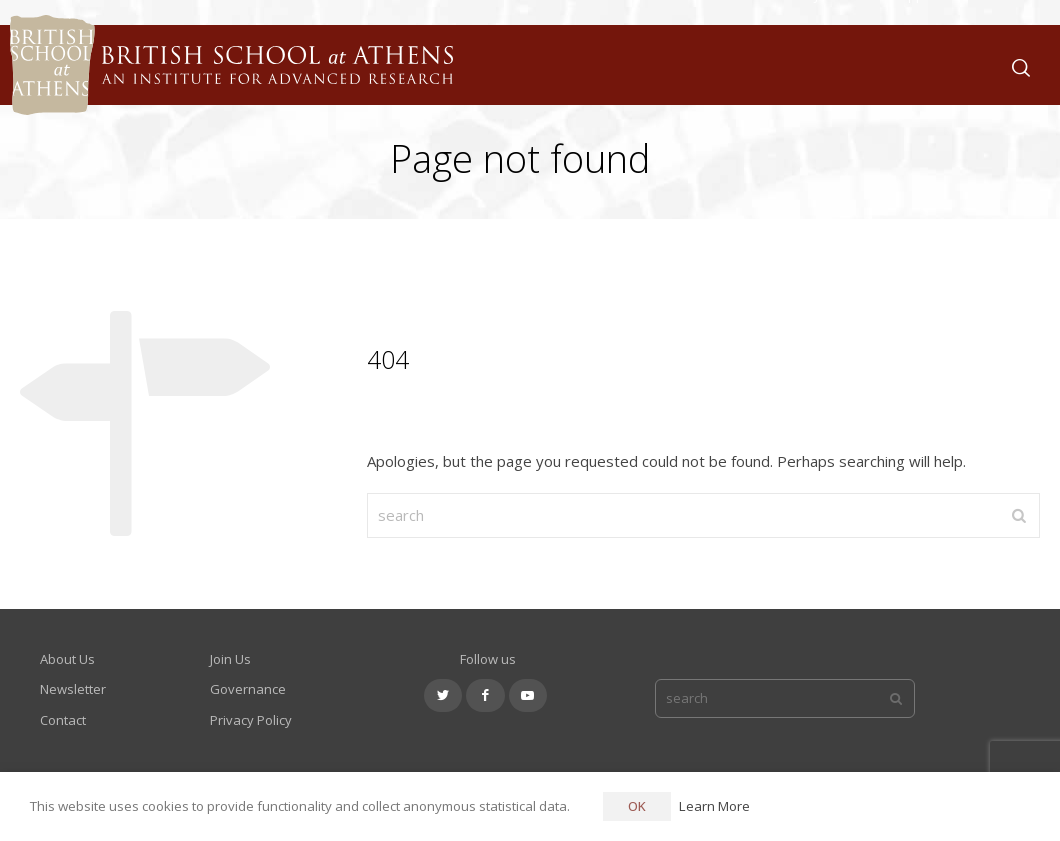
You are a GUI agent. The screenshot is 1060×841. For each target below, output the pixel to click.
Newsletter (73, 689)
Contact (63, 720)
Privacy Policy (251, 720)
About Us (67, 659)
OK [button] (637, 806)
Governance (248, 689)
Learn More (714, 806)
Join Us (230, 659)
